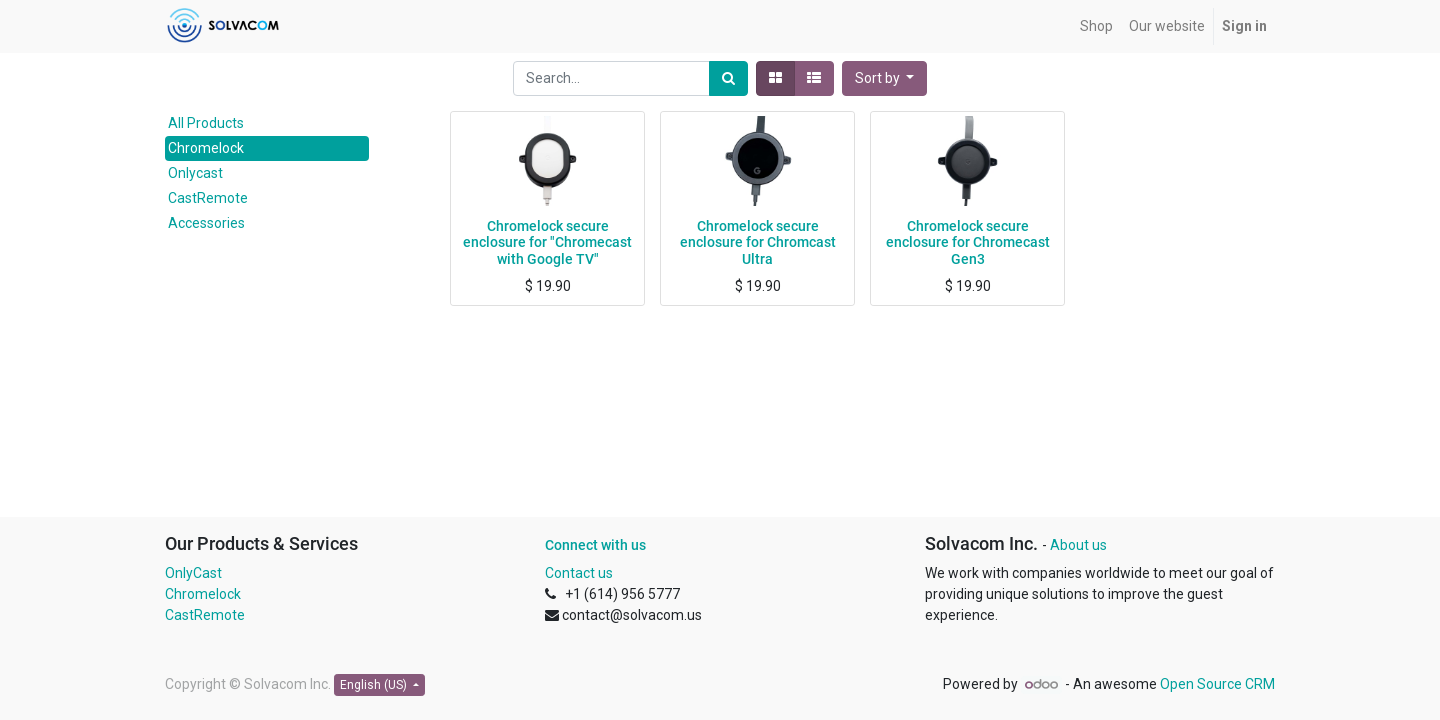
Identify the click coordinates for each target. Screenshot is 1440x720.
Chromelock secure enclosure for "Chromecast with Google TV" (547, 243)
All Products (206, 123)
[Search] (728, 78)
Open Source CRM (1217, 684)
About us (1078, 545)
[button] (885, 78)
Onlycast (195, 173)
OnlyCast (193, 573)
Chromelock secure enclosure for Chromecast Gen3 (968, 243)
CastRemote (208, 198)
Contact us (579, 573)
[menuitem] (1096, 26)
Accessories (206, 223)
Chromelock (206, 148)
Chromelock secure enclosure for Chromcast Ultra (758, 243)
